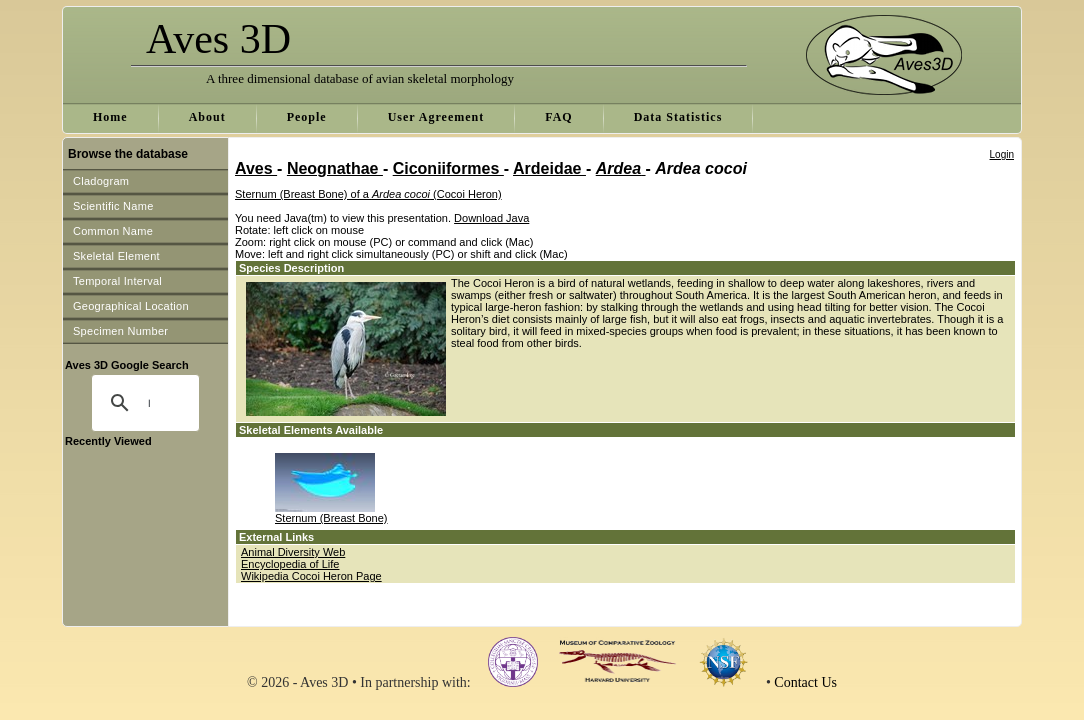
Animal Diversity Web (293, 552)
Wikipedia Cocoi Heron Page (311, 576)
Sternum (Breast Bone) (331, 518)
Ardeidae (549, 168)
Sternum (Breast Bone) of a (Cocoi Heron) (368, 194)
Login (1002, 154)
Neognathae (335, 168)
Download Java (491, 218)
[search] (149, 403)
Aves (256, 168)
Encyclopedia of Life (290, 564)
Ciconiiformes (448, 168)
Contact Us (805, 682)
